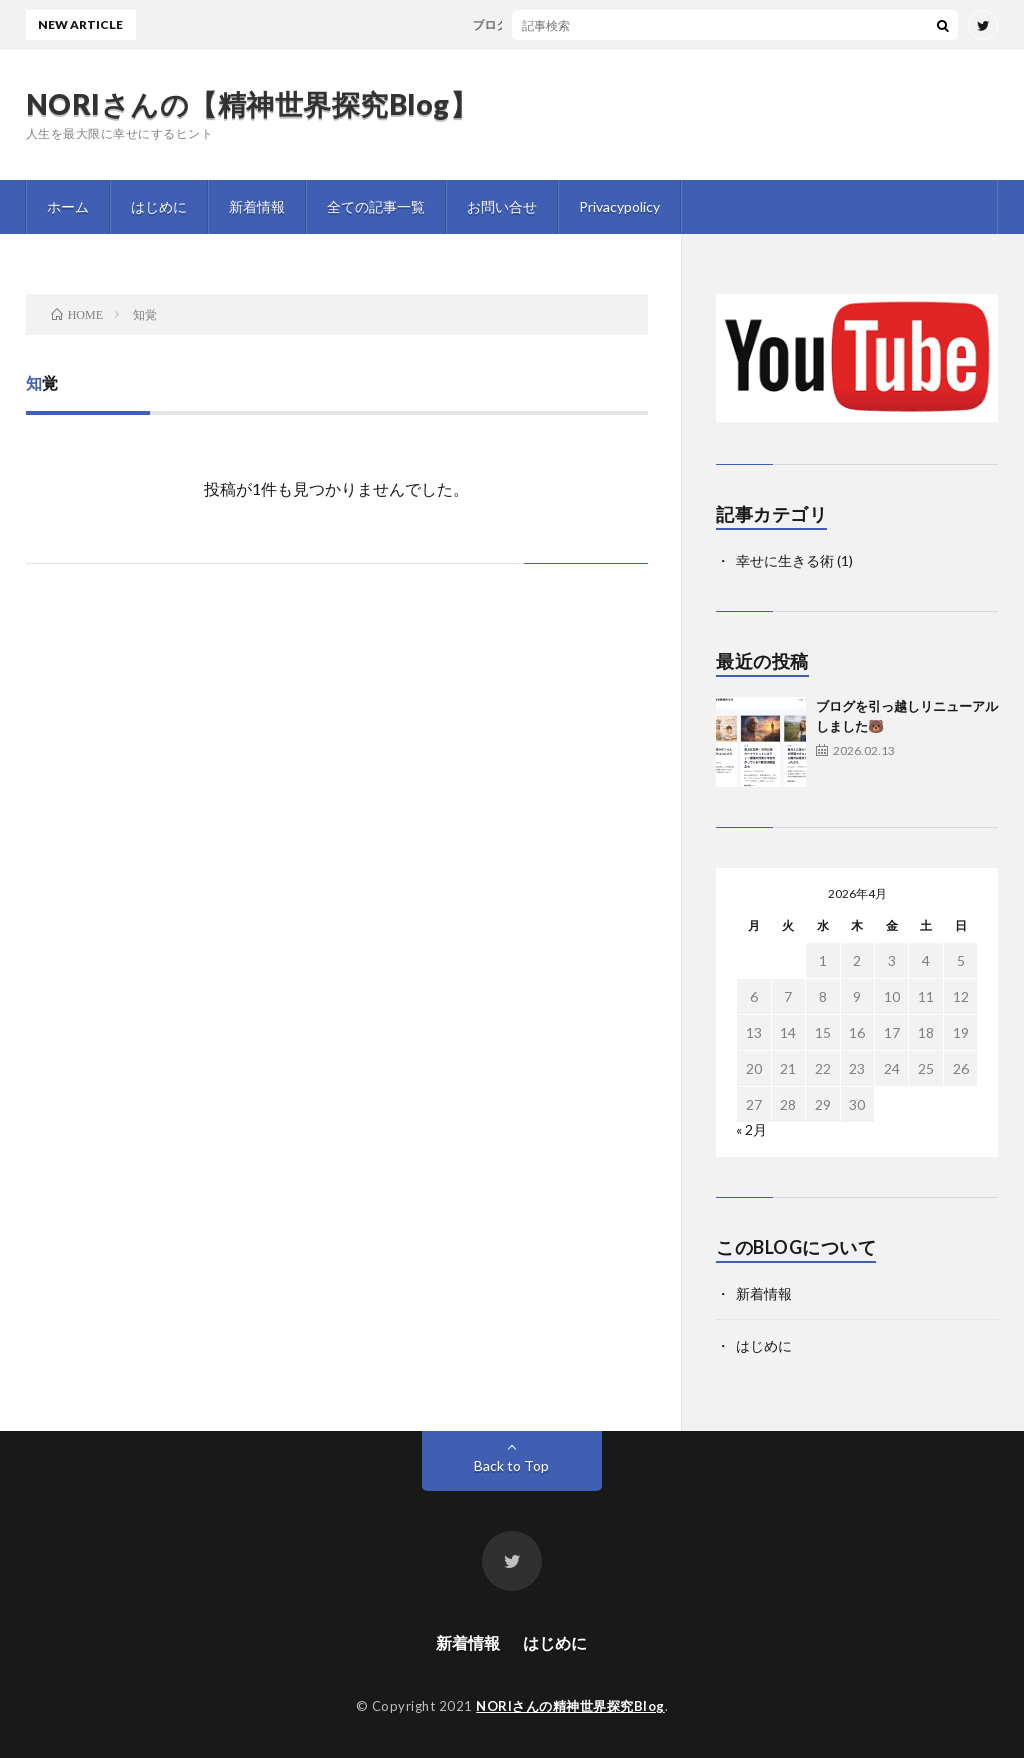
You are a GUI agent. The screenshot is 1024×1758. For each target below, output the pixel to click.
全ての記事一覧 (376, 206)
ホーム (68, 206)
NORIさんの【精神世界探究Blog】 (252, 104)
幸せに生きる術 (785, 560)
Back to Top (511, 1465)
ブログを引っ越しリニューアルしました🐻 (597, 24)
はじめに (159, 206)
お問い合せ (502, 206)
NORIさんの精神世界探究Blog (570, 1706)
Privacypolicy (619, 206)
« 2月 (751, 1129)
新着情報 (257, 206)
